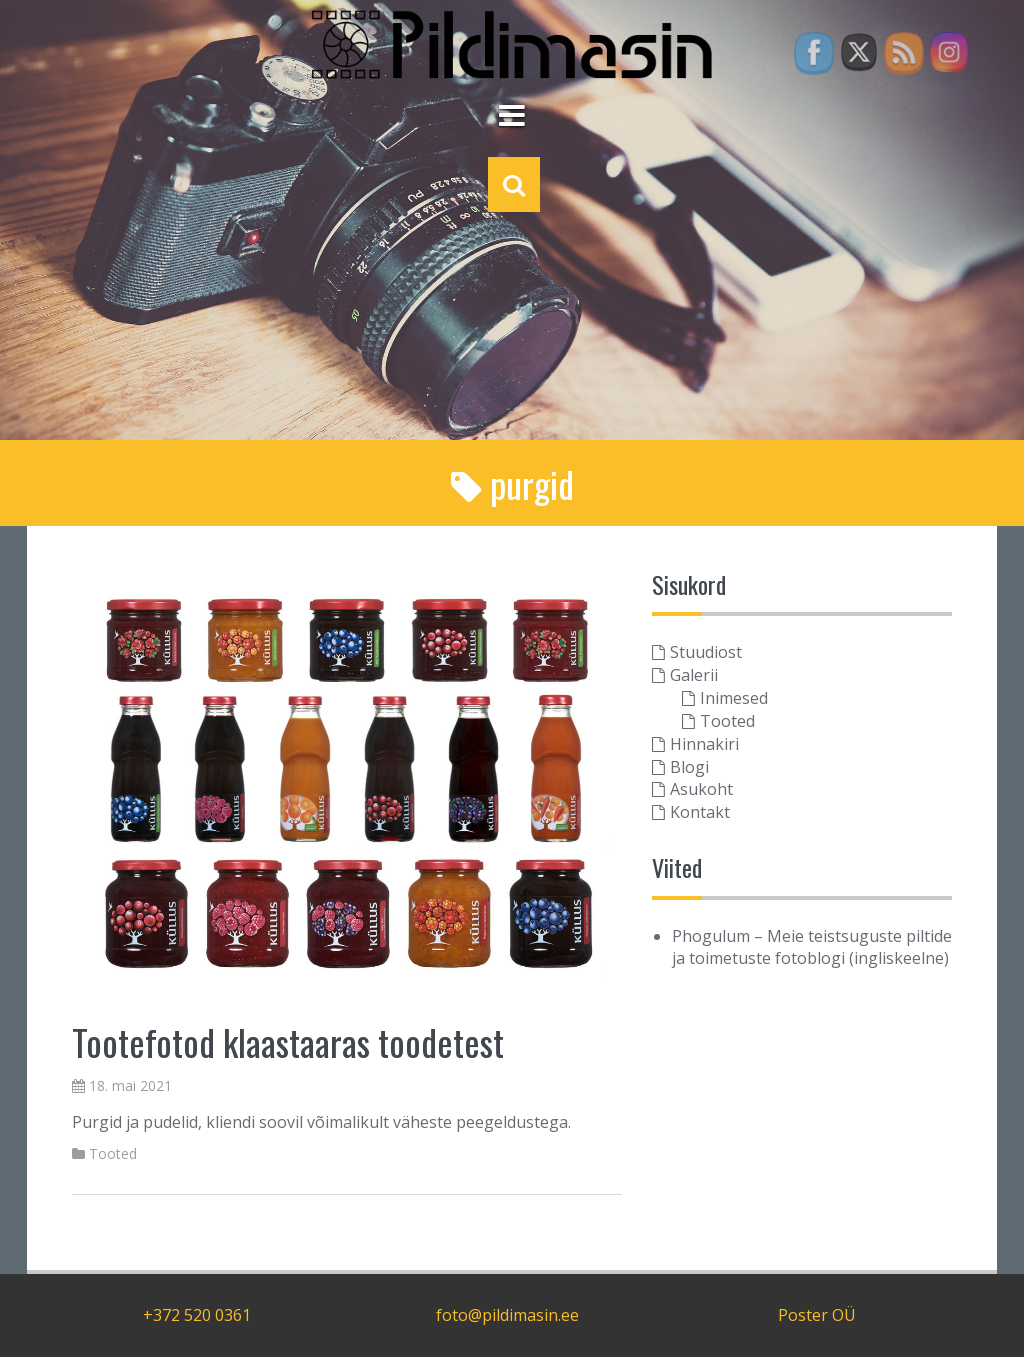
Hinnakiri (704, 744)
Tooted (113, 1153)
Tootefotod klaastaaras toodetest (288, 1041)
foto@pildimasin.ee (507, 1315)
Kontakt (700, 812)
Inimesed (734, 698)
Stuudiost (706, 652)
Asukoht (701, 789)
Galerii (694, 675)
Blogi (689, 767)
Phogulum (711, 936)
